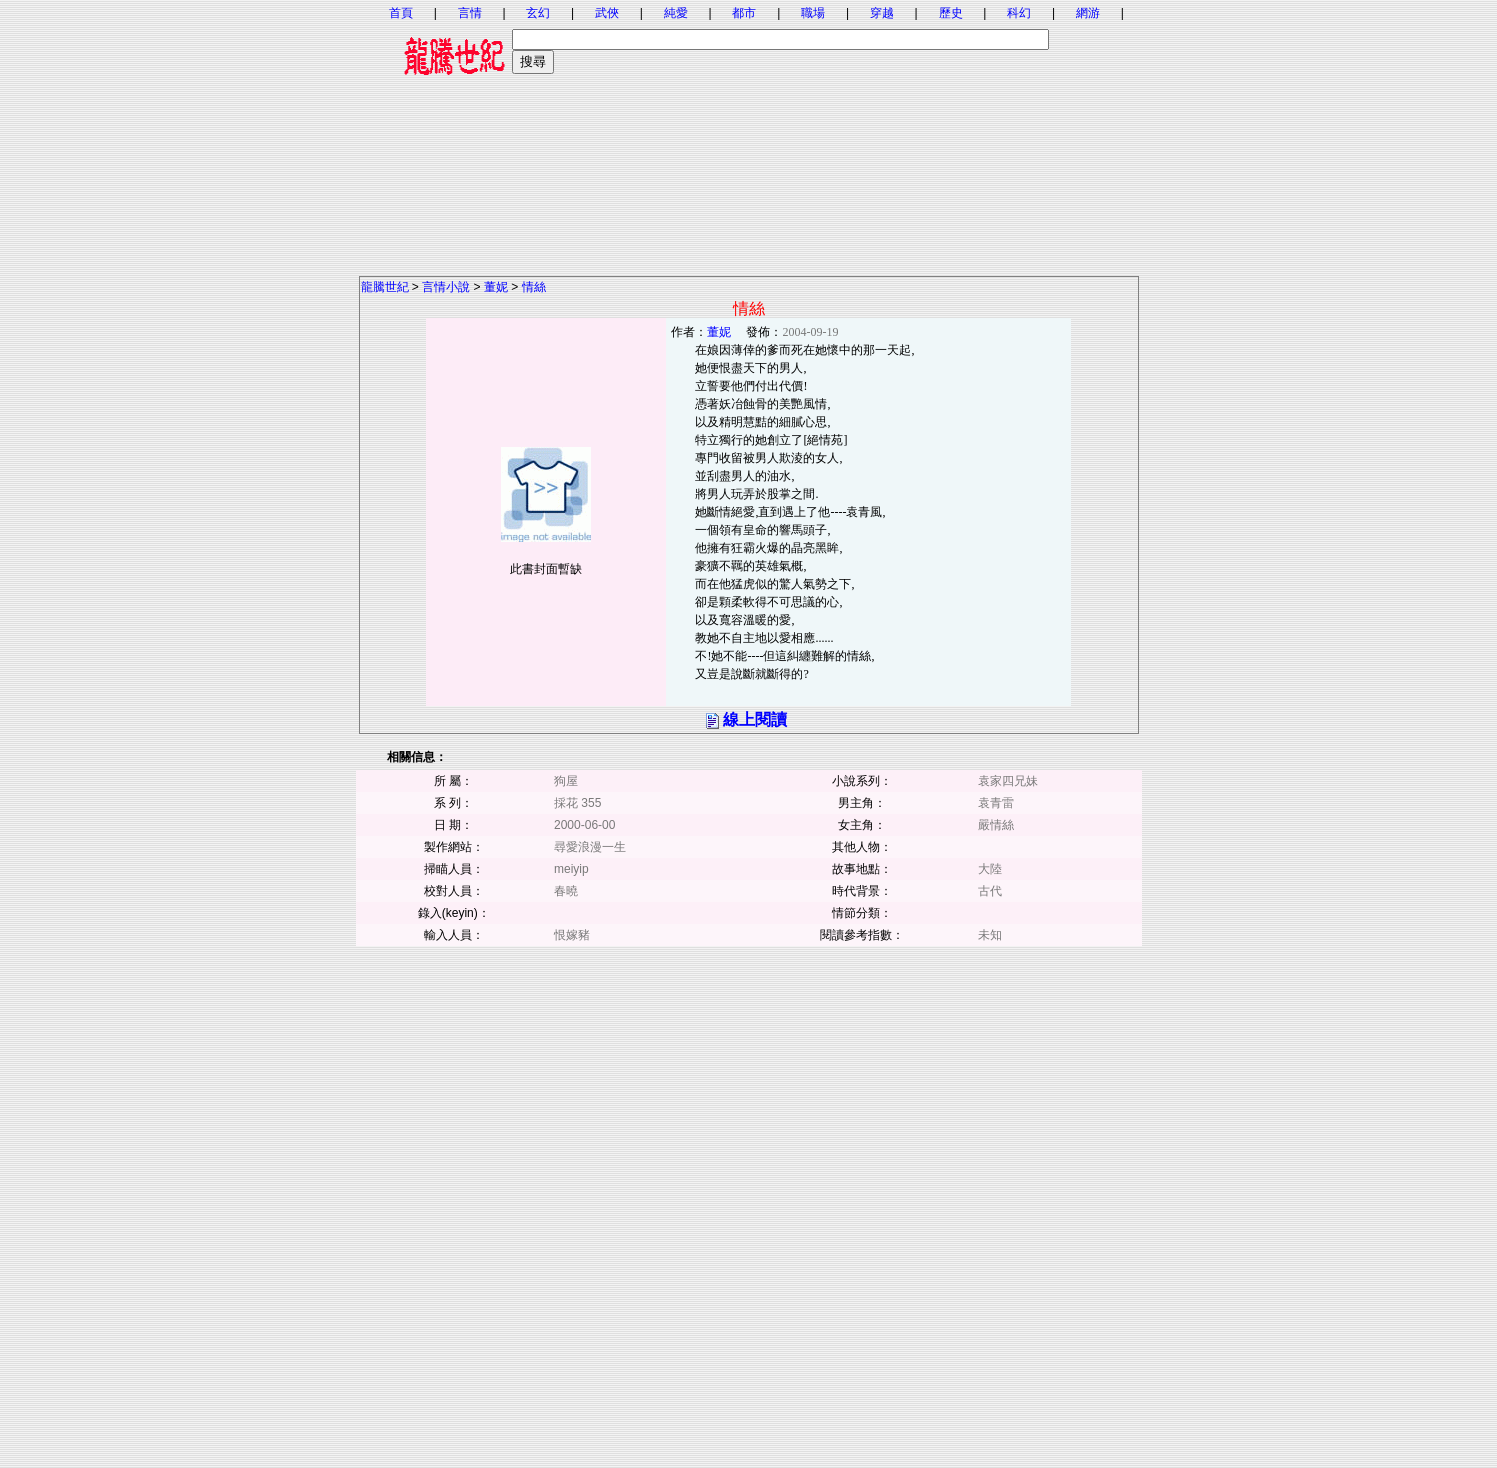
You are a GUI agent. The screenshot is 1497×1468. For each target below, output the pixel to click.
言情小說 (446, 287)
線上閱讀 (755, 719)
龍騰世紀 (385, 287)
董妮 (496, 287)
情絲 (534, 287)
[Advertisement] (749, 135)
